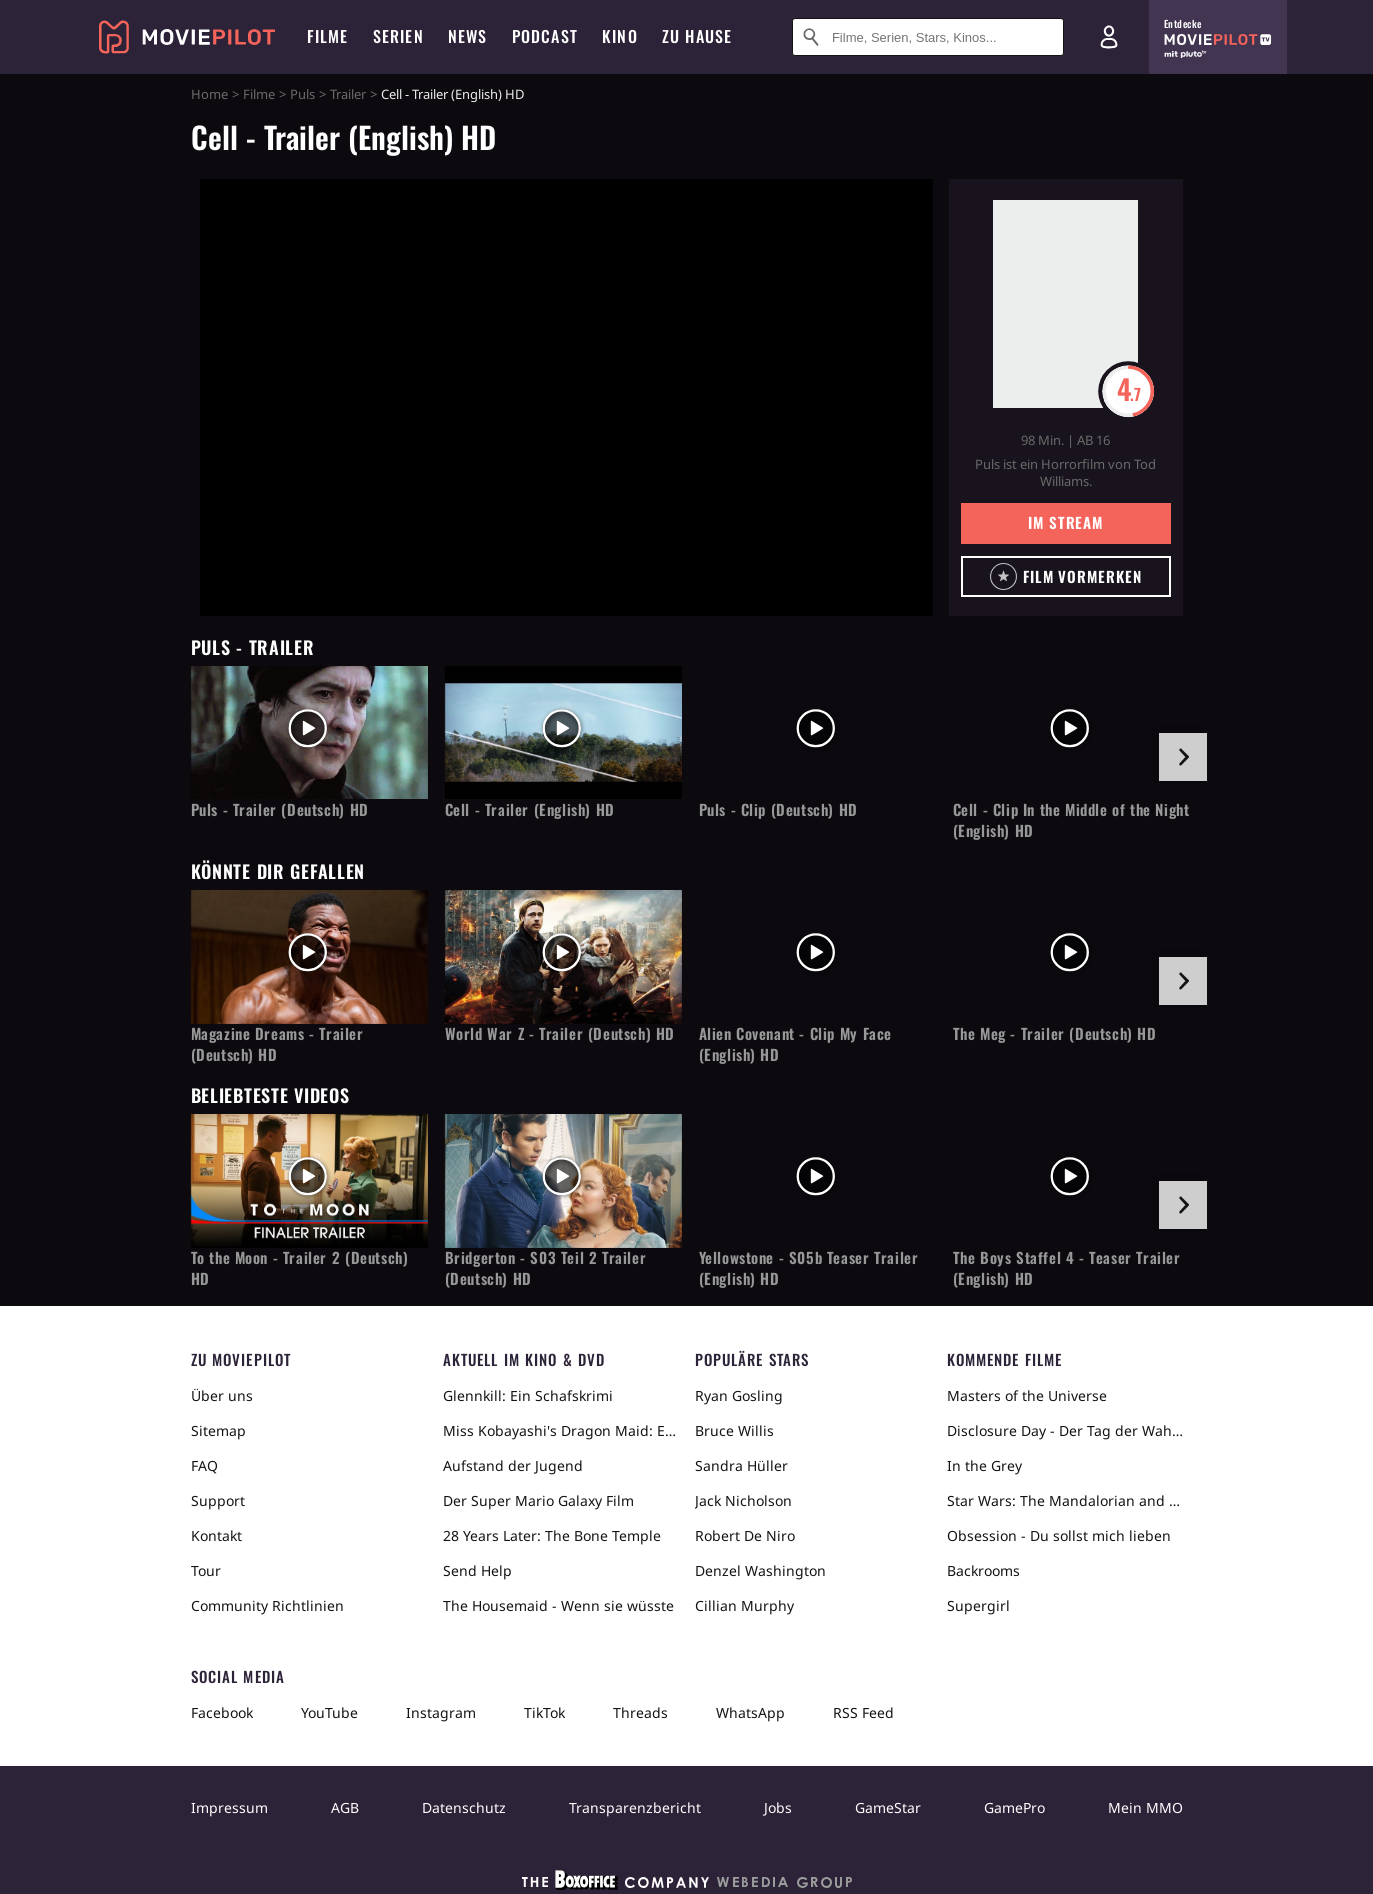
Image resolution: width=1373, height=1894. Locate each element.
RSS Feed (863, 1712)
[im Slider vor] (1183, 757)
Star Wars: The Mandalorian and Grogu (1065, 1500)
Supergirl (978, 1605)
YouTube (329, 1712)
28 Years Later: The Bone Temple (552, 1535)
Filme (259, 94)
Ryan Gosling (739, 1395)
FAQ (204, 1465)
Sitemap (218, 1430)
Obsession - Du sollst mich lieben (1059, 1535)
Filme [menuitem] (328, 36)
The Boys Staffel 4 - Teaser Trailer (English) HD (1067, 1268)
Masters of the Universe (1027, 1395)
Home (209, 94)
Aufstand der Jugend (513, 1465)
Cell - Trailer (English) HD (530, 809)
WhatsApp (750, 1712)
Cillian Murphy (744, 1605)
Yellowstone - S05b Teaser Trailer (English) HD (809, 1268)
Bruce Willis (734, 1430)
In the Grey (984, 1465)
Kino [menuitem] (620, 36)
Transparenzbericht (635, 1807)
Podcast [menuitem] (545, 36)
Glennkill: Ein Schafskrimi (528, 1395)
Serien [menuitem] (398, 36)
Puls (302, 94)
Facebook (222, 1712)
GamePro (1014, 1807)
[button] (1066, 576)
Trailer (348, 94)
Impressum (229, 1807)
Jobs (778, 1807)
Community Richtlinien (267, 1605)
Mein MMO (1145, 1807)
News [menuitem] (468, 36)
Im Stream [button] (1065, 522)
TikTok (544, 1712)
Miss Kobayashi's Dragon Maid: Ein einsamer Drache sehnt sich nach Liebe (561, 1430)
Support (218, 1500)
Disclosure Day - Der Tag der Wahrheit (1065, 1430)
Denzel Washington (760, 1570)
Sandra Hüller (741, 1465)
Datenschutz (464, 1807)
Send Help (477, 1570)
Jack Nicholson (743, 1500)
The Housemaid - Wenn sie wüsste (558, 1605)
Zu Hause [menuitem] (697, 36)
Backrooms (983, 1570)
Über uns (222, 1395)
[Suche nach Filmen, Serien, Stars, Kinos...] (928, 37)
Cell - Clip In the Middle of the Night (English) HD (1071, 820)
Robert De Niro (745, 1535)
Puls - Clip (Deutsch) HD (778, 809)
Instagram (441, 1712)
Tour (206, 1570)
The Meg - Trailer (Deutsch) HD (1055, 1033)
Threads (640, 1712)
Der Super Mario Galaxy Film (538, 1500)
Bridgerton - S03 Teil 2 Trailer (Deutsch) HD (546, 1268)
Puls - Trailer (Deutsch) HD (280, 809)
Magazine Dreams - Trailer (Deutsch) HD (277, 1044)
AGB (345, 1807)
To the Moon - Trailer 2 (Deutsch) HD (300, 1268)
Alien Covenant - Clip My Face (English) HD (795, 1044)
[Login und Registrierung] (1109, 37)
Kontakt (216, 1535)
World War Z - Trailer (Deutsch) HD (560, 1033)
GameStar (888, 1807)
